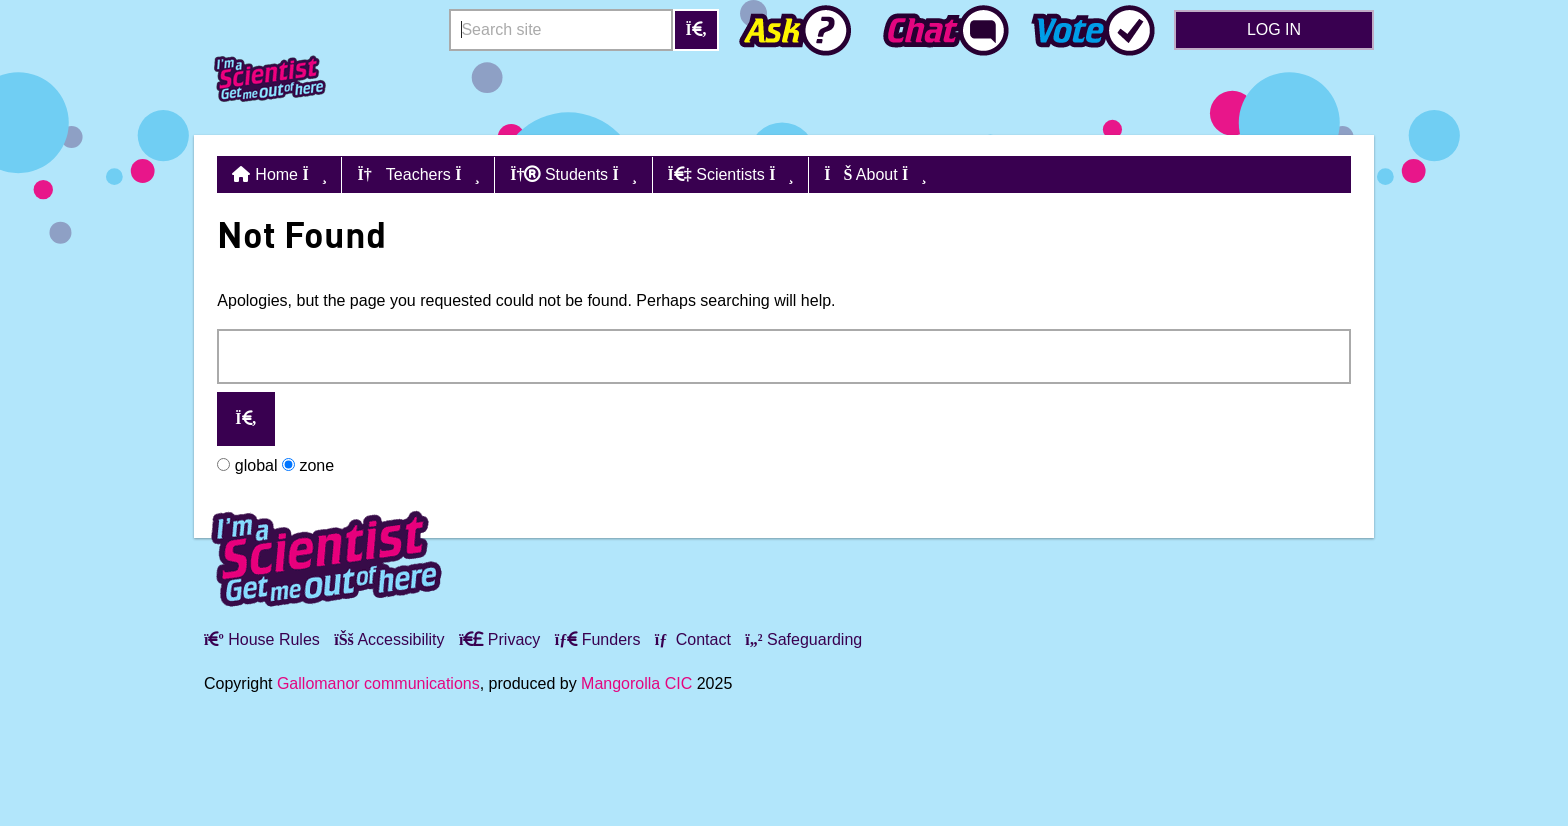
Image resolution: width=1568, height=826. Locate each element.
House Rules (262, 639)
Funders (598, 639)
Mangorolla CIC (636, 683)
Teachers (418, 174)
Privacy (499, 639)
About (875, 174)
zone (308, 465)
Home (291, 174)
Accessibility (389, 639)
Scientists (731, 174)
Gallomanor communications (378, 683)
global (247, 465)
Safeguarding (803, 639)
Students (573, 174)
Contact (693, 639)
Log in (1274, 29)
